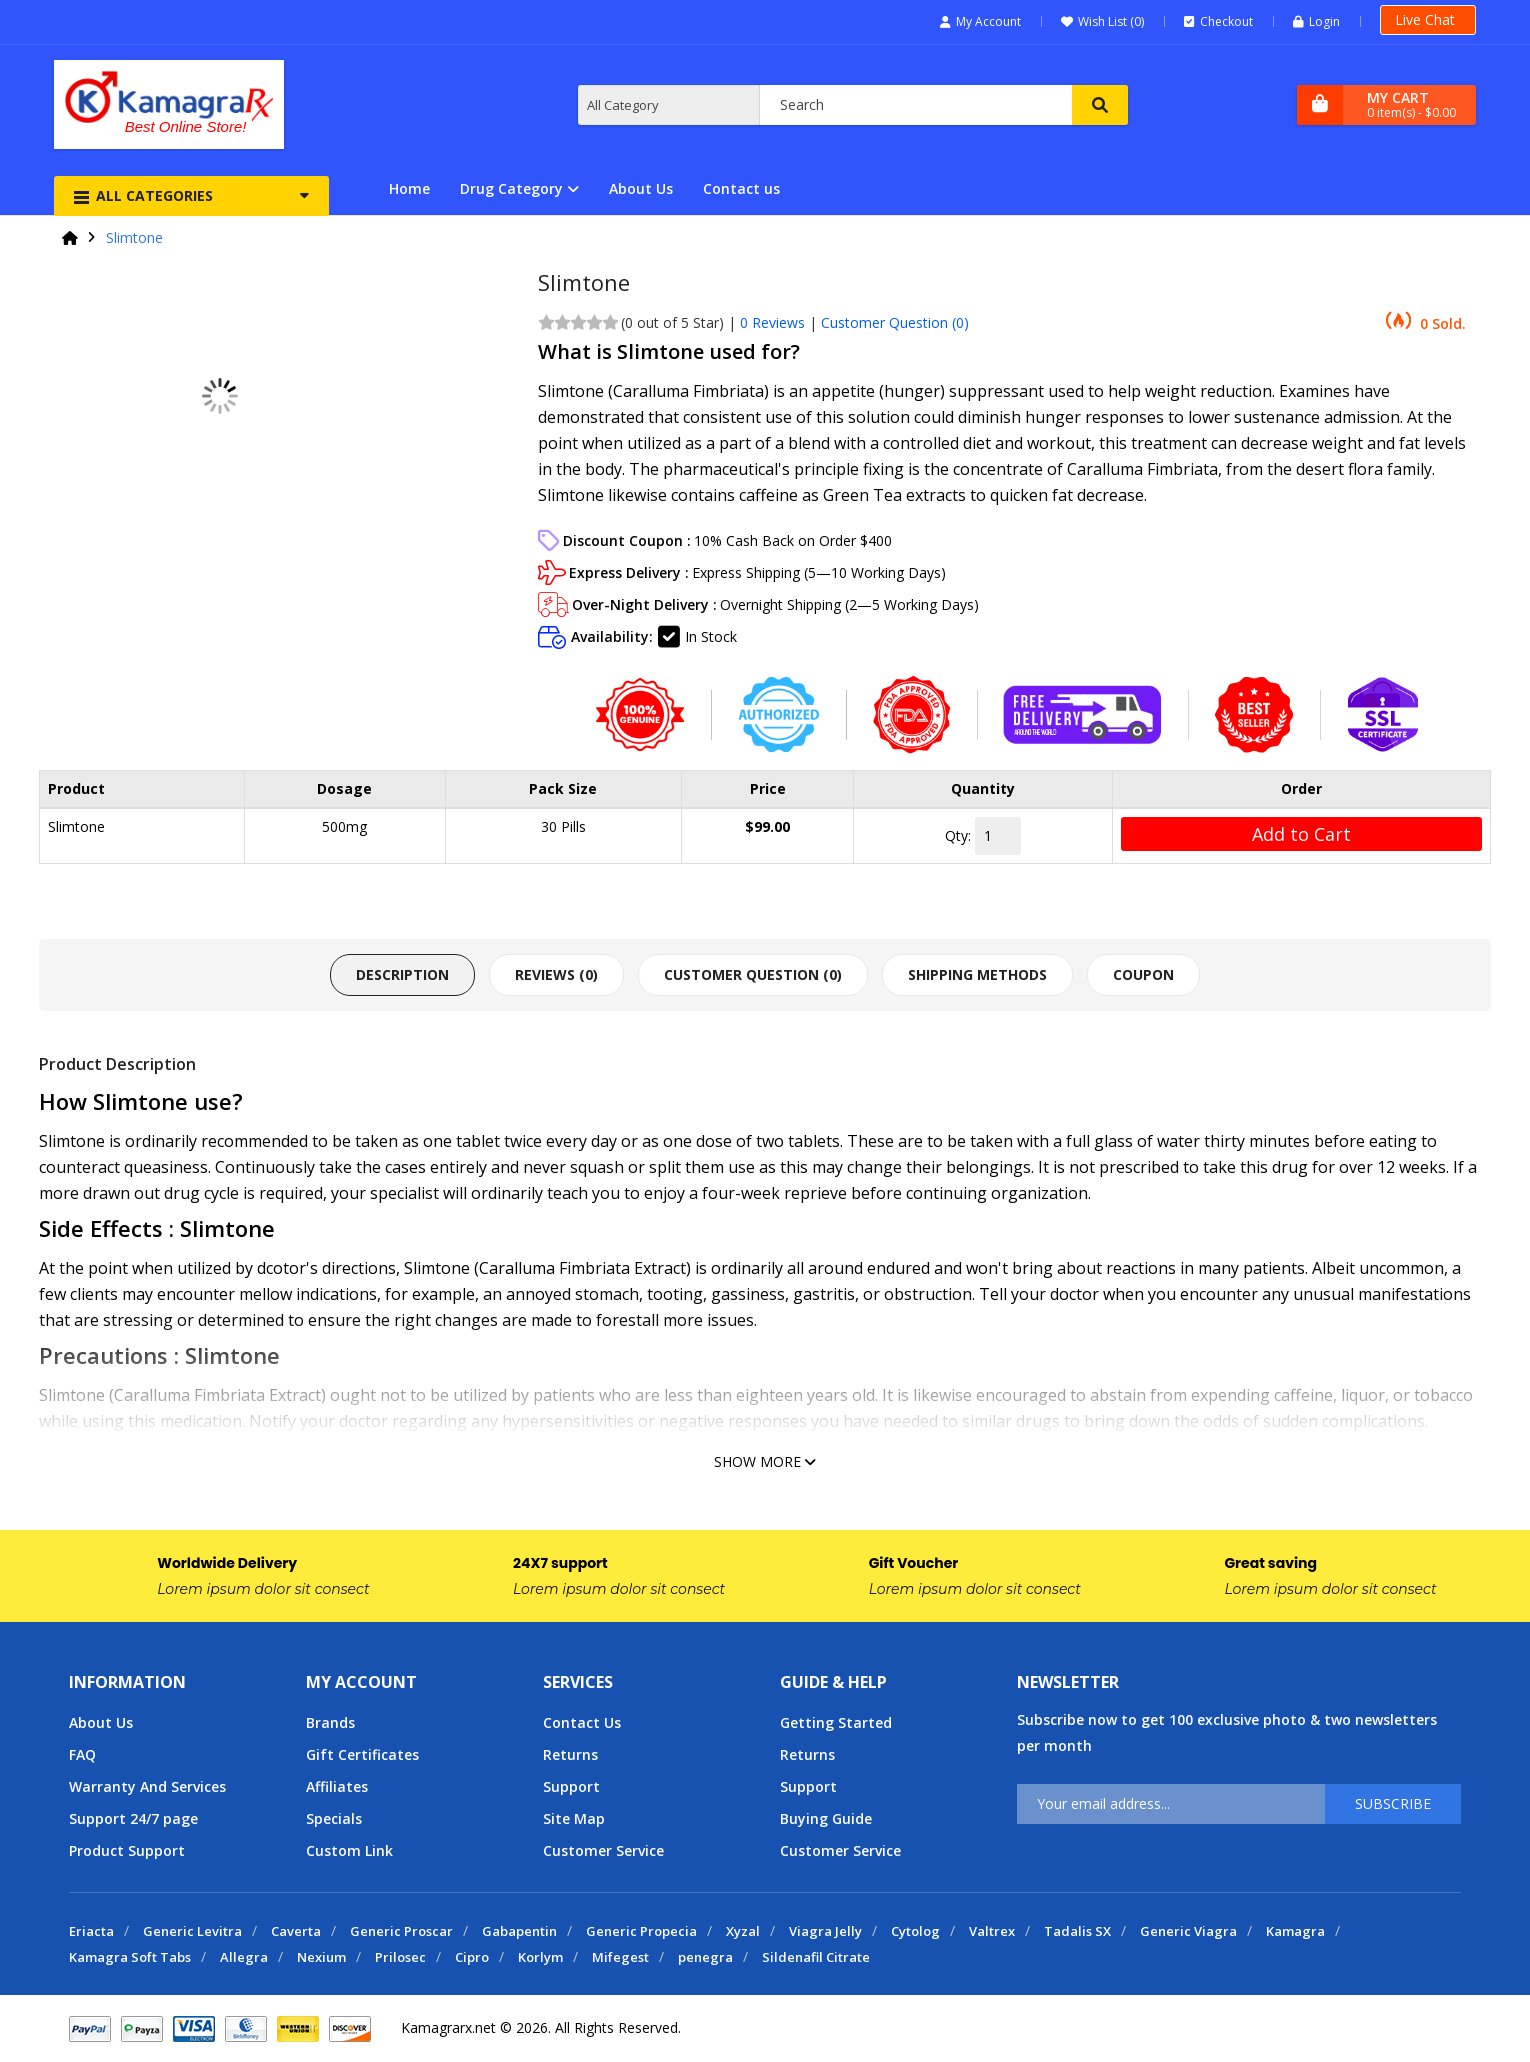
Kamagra (1295, 1931)
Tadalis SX (1077, 1931)
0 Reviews (772, 322)
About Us (641, 188)
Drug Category (511, 188)
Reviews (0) (556, 974)
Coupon (1143, 974)
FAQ (82, 1754)
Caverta (296, 1931)
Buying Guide (826, 1818)
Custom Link (349, 1850)
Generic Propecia (641, 1931)
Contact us (741, 188)
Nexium (321, 1957)
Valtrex (992, 1931)
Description (402, 974)
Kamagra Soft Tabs (130, 1957)
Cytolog (915, 1931)
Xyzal (743, 1931)
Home (409, 188)
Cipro (472, 1957)
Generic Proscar (401, 1931)
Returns (570, 1754)
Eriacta (91, 1931)
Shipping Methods (977, 974)
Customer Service (603, 1850)
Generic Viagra (1188, 1931)
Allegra (244, 1957)
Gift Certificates (362, 1754)
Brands (330, 1722)
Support (571, 1786)
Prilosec (400, 1957)
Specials (334, 1818)
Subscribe (1393, 1803)
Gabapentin (519, 1931)
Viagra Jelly (825, 1931)
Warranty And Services (147, 1786)
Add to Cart (1301, 834)
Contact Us (582, 1722)
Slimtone (134, 238)
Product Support (127, 1850)
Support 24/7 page (133, 1818)
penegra (705, 1957)
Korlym (540, 1957)
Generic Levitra (192, 1931)
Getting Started (836, 1722)
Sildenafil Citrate (816, 1957)
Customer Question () (895, 322)
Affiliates (337, 1786)
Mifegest (620, 1957)
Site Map (574, 1818)
